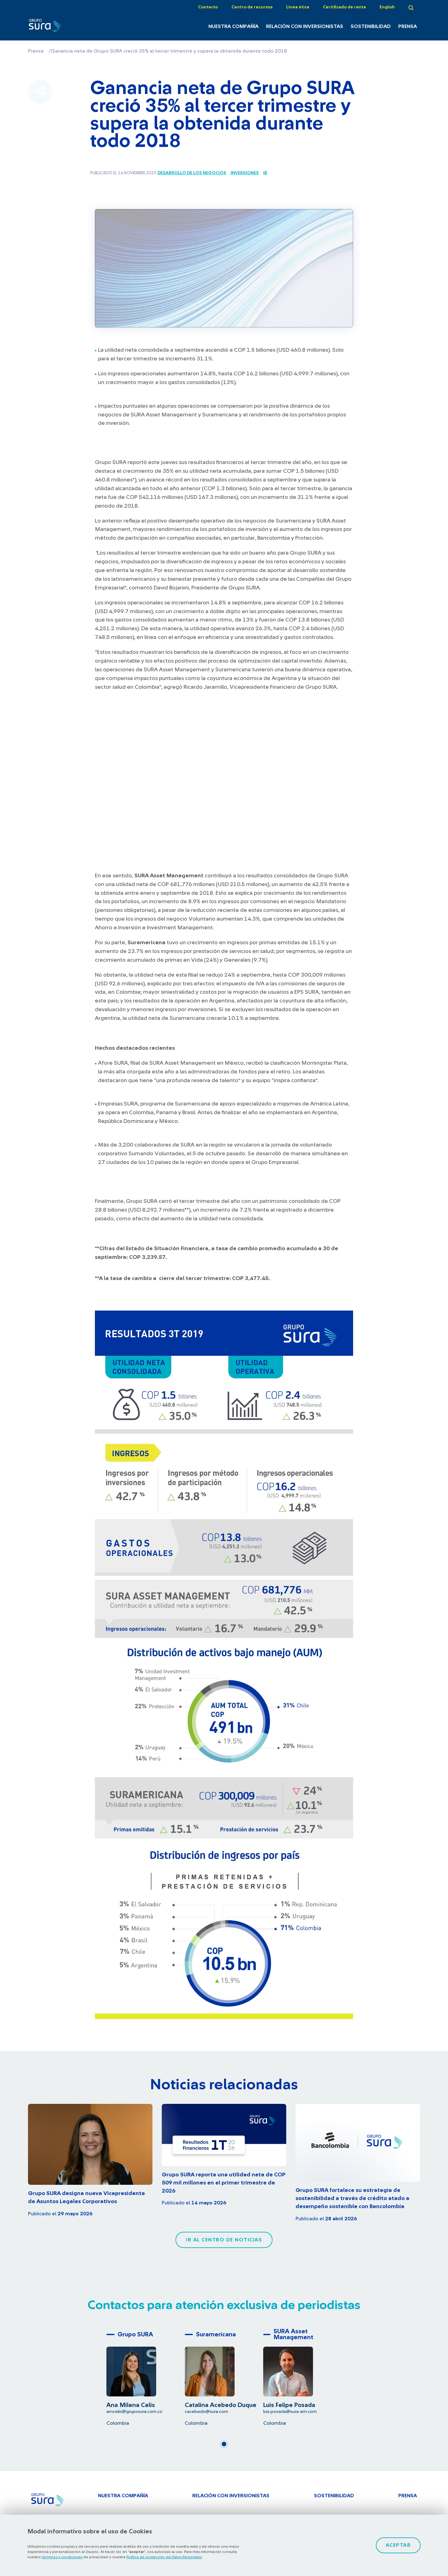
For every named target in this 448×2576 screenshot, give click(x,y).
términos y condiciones (62, 2557)
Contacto (208, 7)
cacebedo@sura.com (206, 2411)
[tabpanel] (145, 2377)
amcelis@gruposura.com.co (134, 2411)
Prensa (407, 26)
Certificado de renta (344, 7)
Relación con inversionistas (304, 26)
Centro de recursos (252, 7)
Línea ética (297, 7)
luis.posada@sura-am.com (290, 2411)
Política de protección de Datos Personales (164, 2557)
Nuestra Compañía (233, 26)
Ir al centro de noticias (224, 2239)
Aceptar (398, 2545)
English (387, 7)
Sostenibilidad (371, 26)
